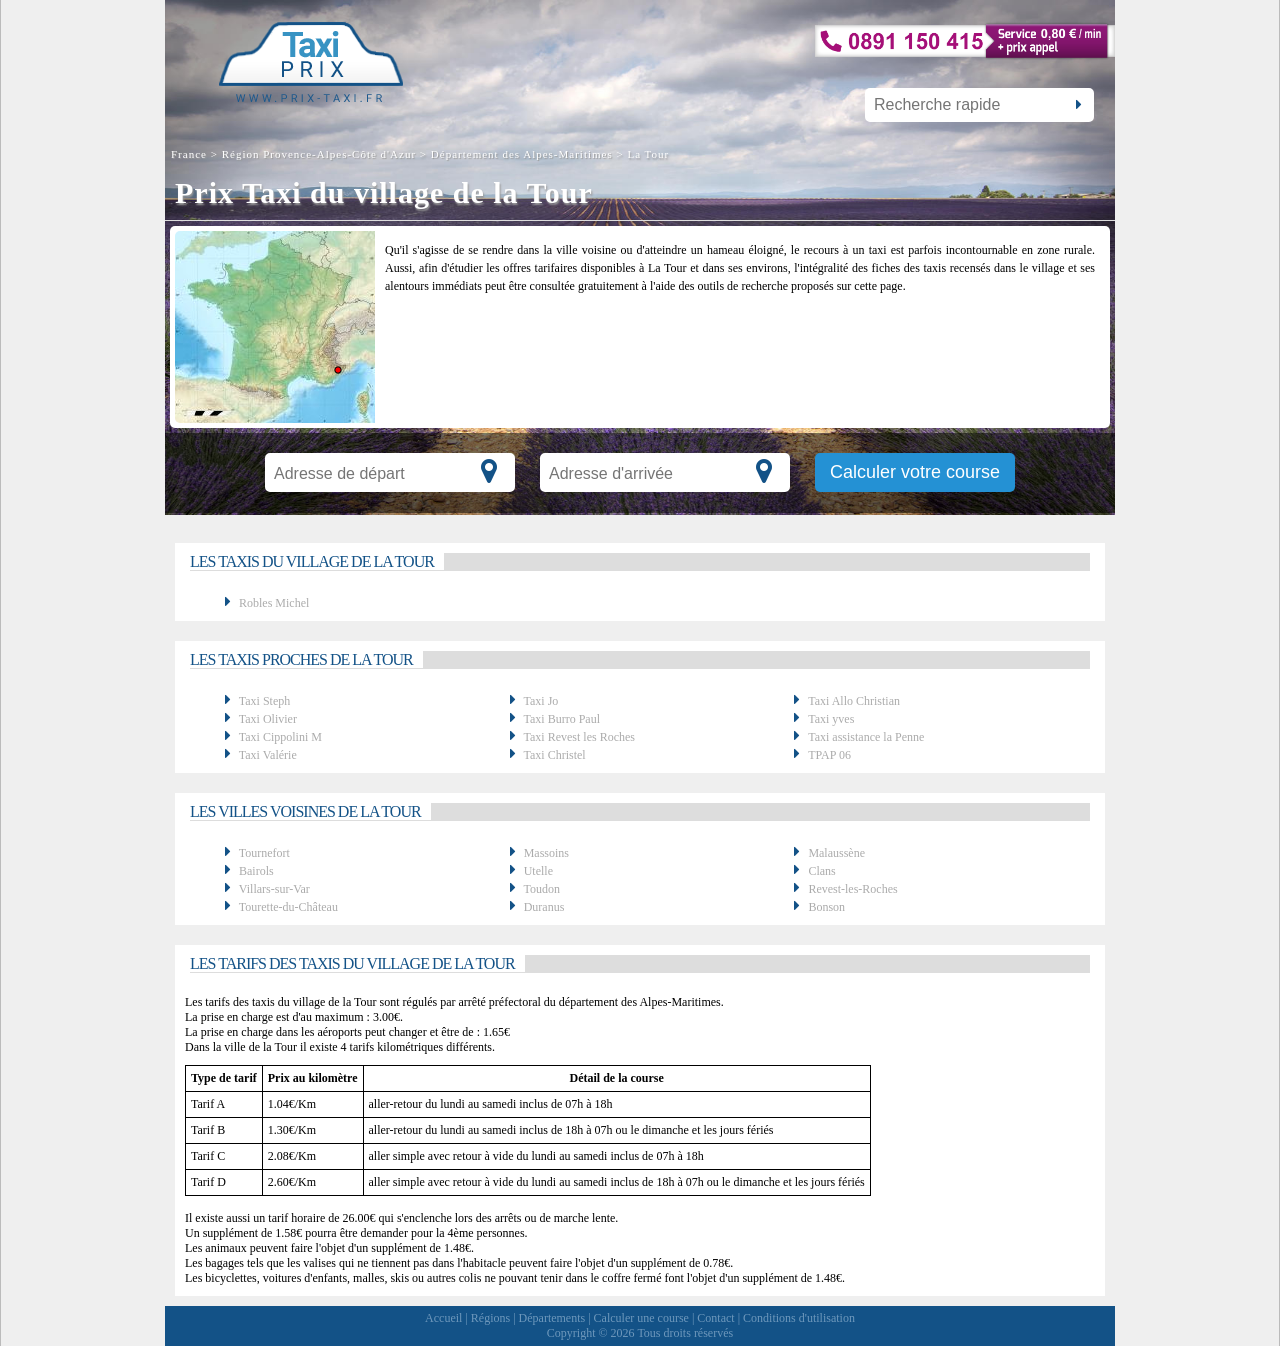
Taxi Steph (265, 701)
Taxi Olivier (268, 719)
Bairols (256, 871)
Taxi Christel (554, 755)
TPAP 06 (829, 755)
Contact (715, 1318)
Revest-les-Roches (852, 889)
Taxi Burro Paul (561, 719)
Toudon (541, 889)
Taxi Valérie (268, 755)
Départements (552, 1318)
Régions (490, 1318)
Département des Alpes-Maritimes (522, 154)
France (191, 154)
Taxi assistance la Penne (866, 737)
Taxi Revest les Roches (578, 737)
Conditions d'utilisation (799, 1318)
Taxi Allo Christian (854, 701)
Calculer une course (641, 1318)
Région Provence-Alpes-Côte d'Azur (319, 154)
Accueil (443, 1318)
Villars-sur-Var (274, 889)
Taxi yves (831, 719)
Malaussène (836, 853)
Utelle (538, 871)
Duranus (544, 907)
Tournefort (264, 853)
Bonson (826, 907)
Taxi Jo (540, 701)
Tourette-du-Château (288, 907)
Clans (821, 871)
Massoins (546, 853)
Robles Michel (274, 603)
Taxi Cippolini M (280, 737)
